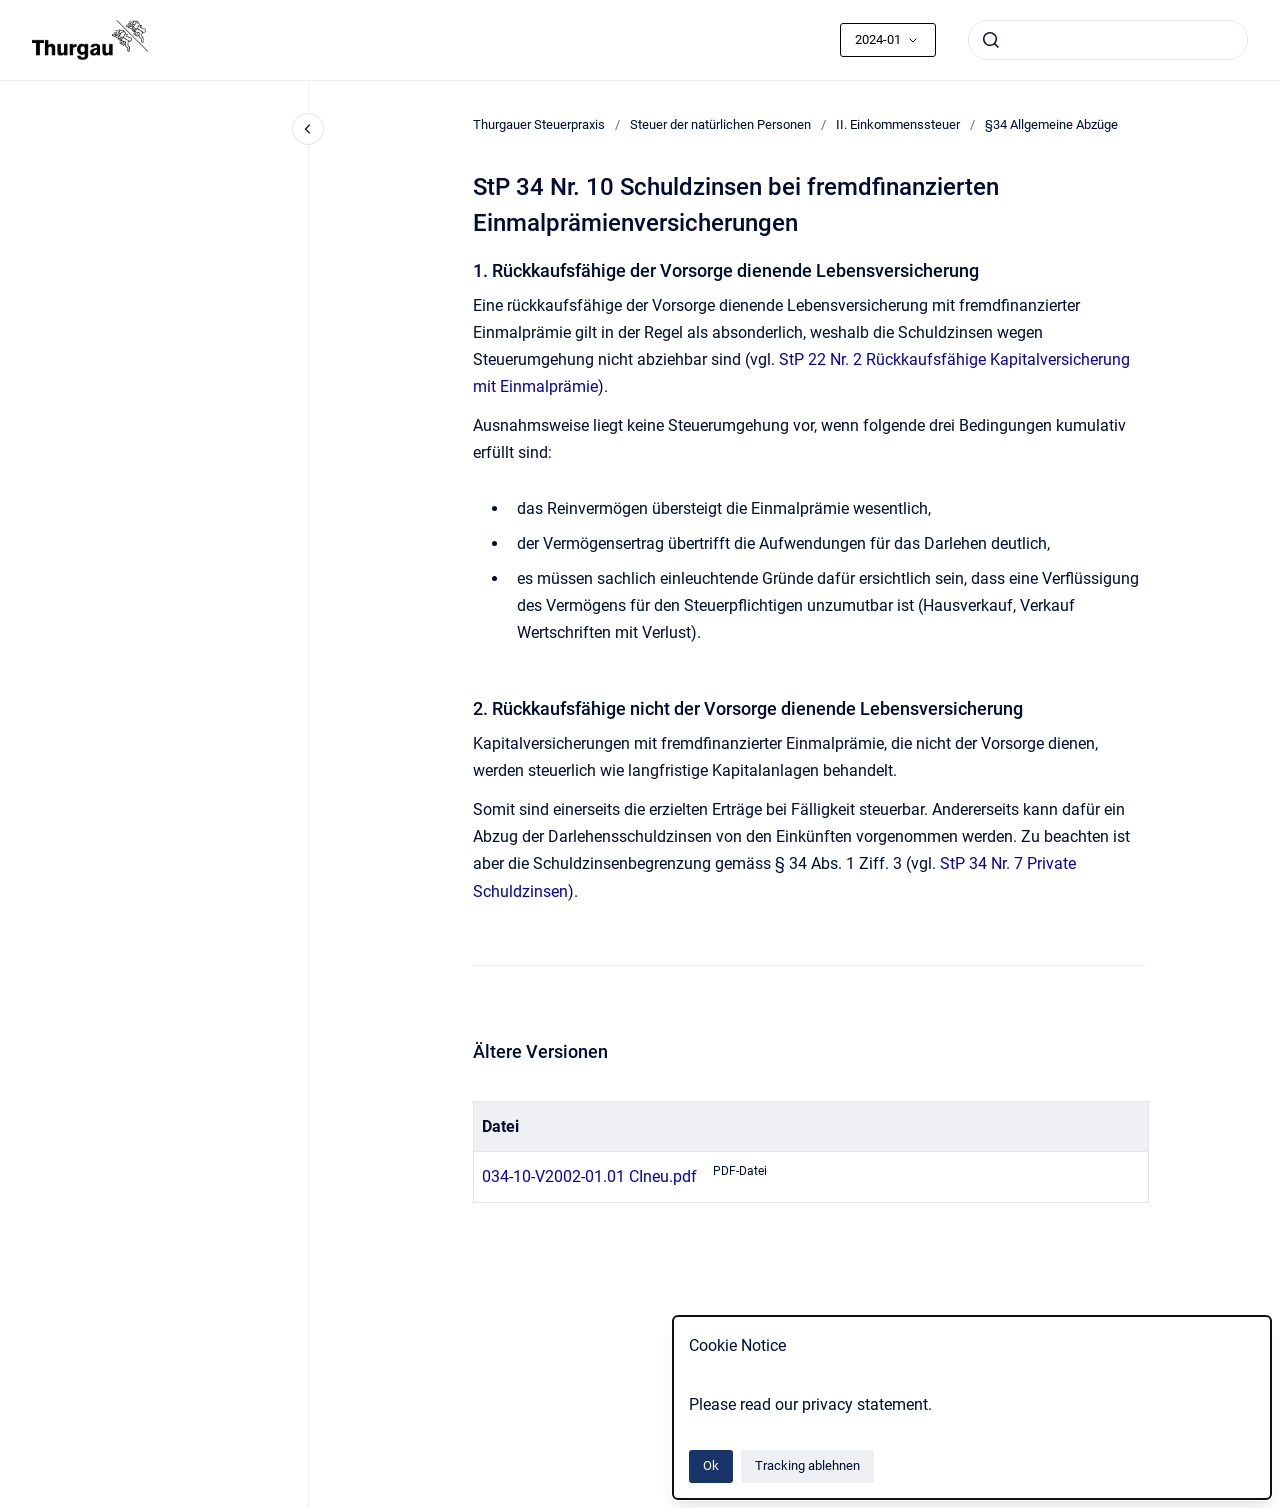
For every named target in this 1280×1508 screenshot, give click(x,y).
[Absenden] (991, 40)
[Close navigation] (308, 129)
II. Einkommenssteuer (898, 124)
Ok (711, 1465)
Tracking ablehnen (807, 1465)
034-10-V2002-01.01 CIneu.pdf (589, 1176)
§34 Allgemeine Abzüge (1051, 124)
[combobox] (1108, 40)
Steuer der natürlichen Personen (720, 124)
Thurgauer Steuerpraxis (539, 124)
